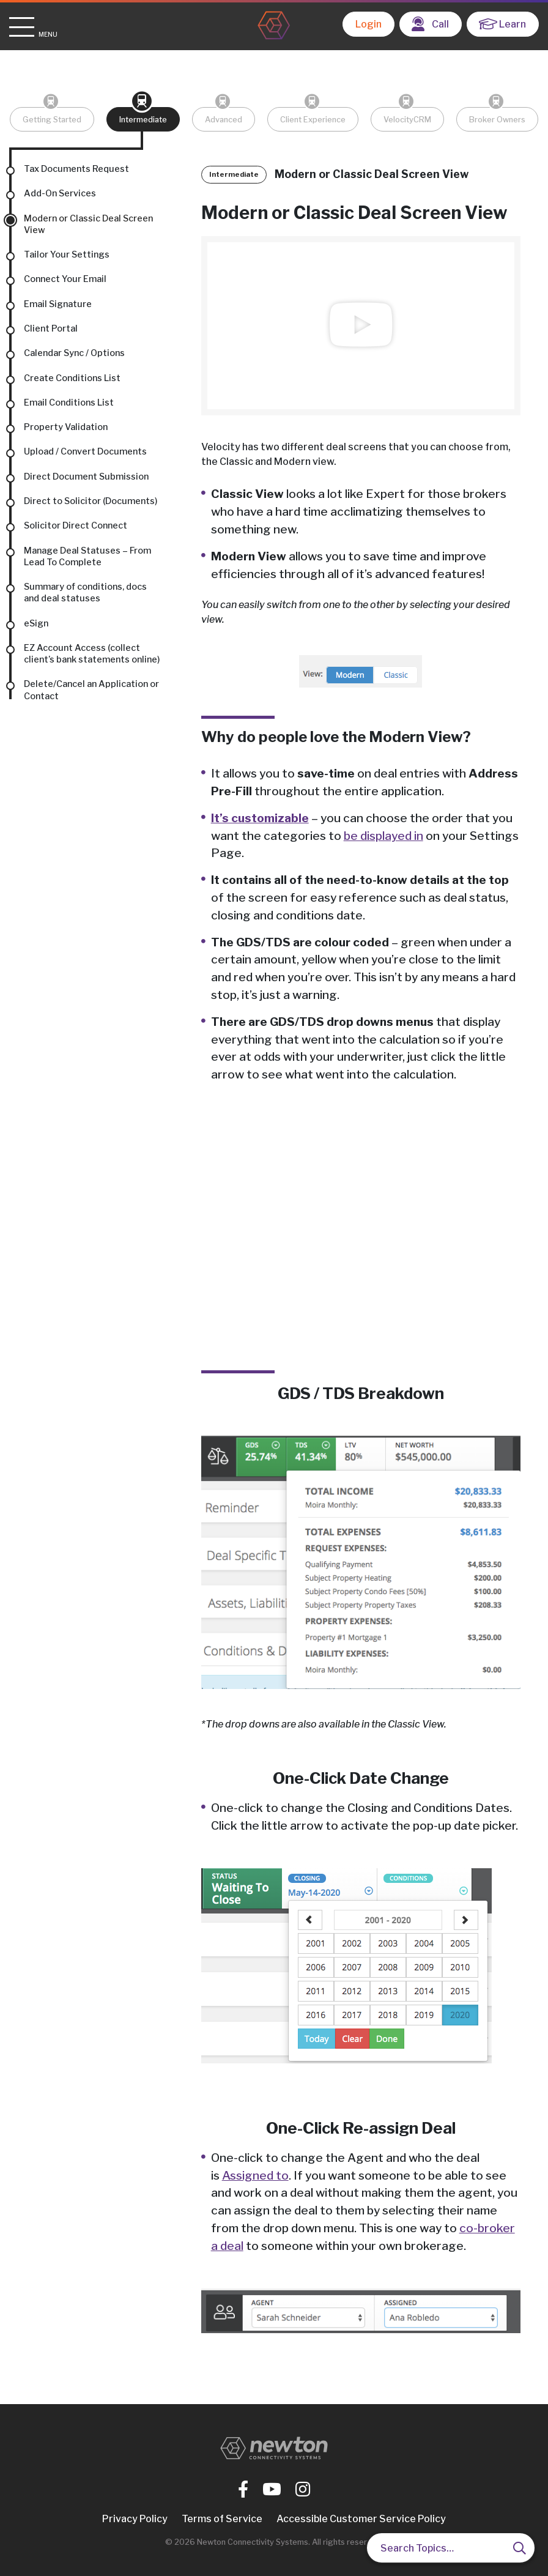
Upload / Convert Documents (85, 451)
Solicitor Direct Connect (75, 525)
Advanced (223, 119)
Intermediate (143, 119)
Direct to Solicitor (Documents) (90, 501)
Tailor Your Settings (66, 254)
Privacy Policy (135, 2519)
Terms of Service (222, 2519)
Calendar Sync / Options (74, 352)
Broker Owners (497, 119)
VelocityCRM (407, 119)
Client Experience (313, 119)
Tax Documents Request (76, 168)
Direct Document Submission (86, 476)
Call (430, 24)
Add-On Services (60, 193)
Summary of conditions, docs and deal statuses (85, 592)
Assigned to (255, 2175)
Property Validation (66, 426)
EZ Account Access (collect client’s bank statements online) (92, 653)
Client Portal (51, 328)
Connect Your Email (65, 278)
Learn (502, 24)
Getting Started (52, 119)
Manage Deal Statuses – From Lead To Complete (87, 556)
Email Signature (58, 304)
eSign (36, 623)
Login (368, 24)
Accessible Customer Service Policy (361, 2519)
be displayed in (383, 835)
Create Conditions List (72, 378)
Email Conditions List (69, 402)
